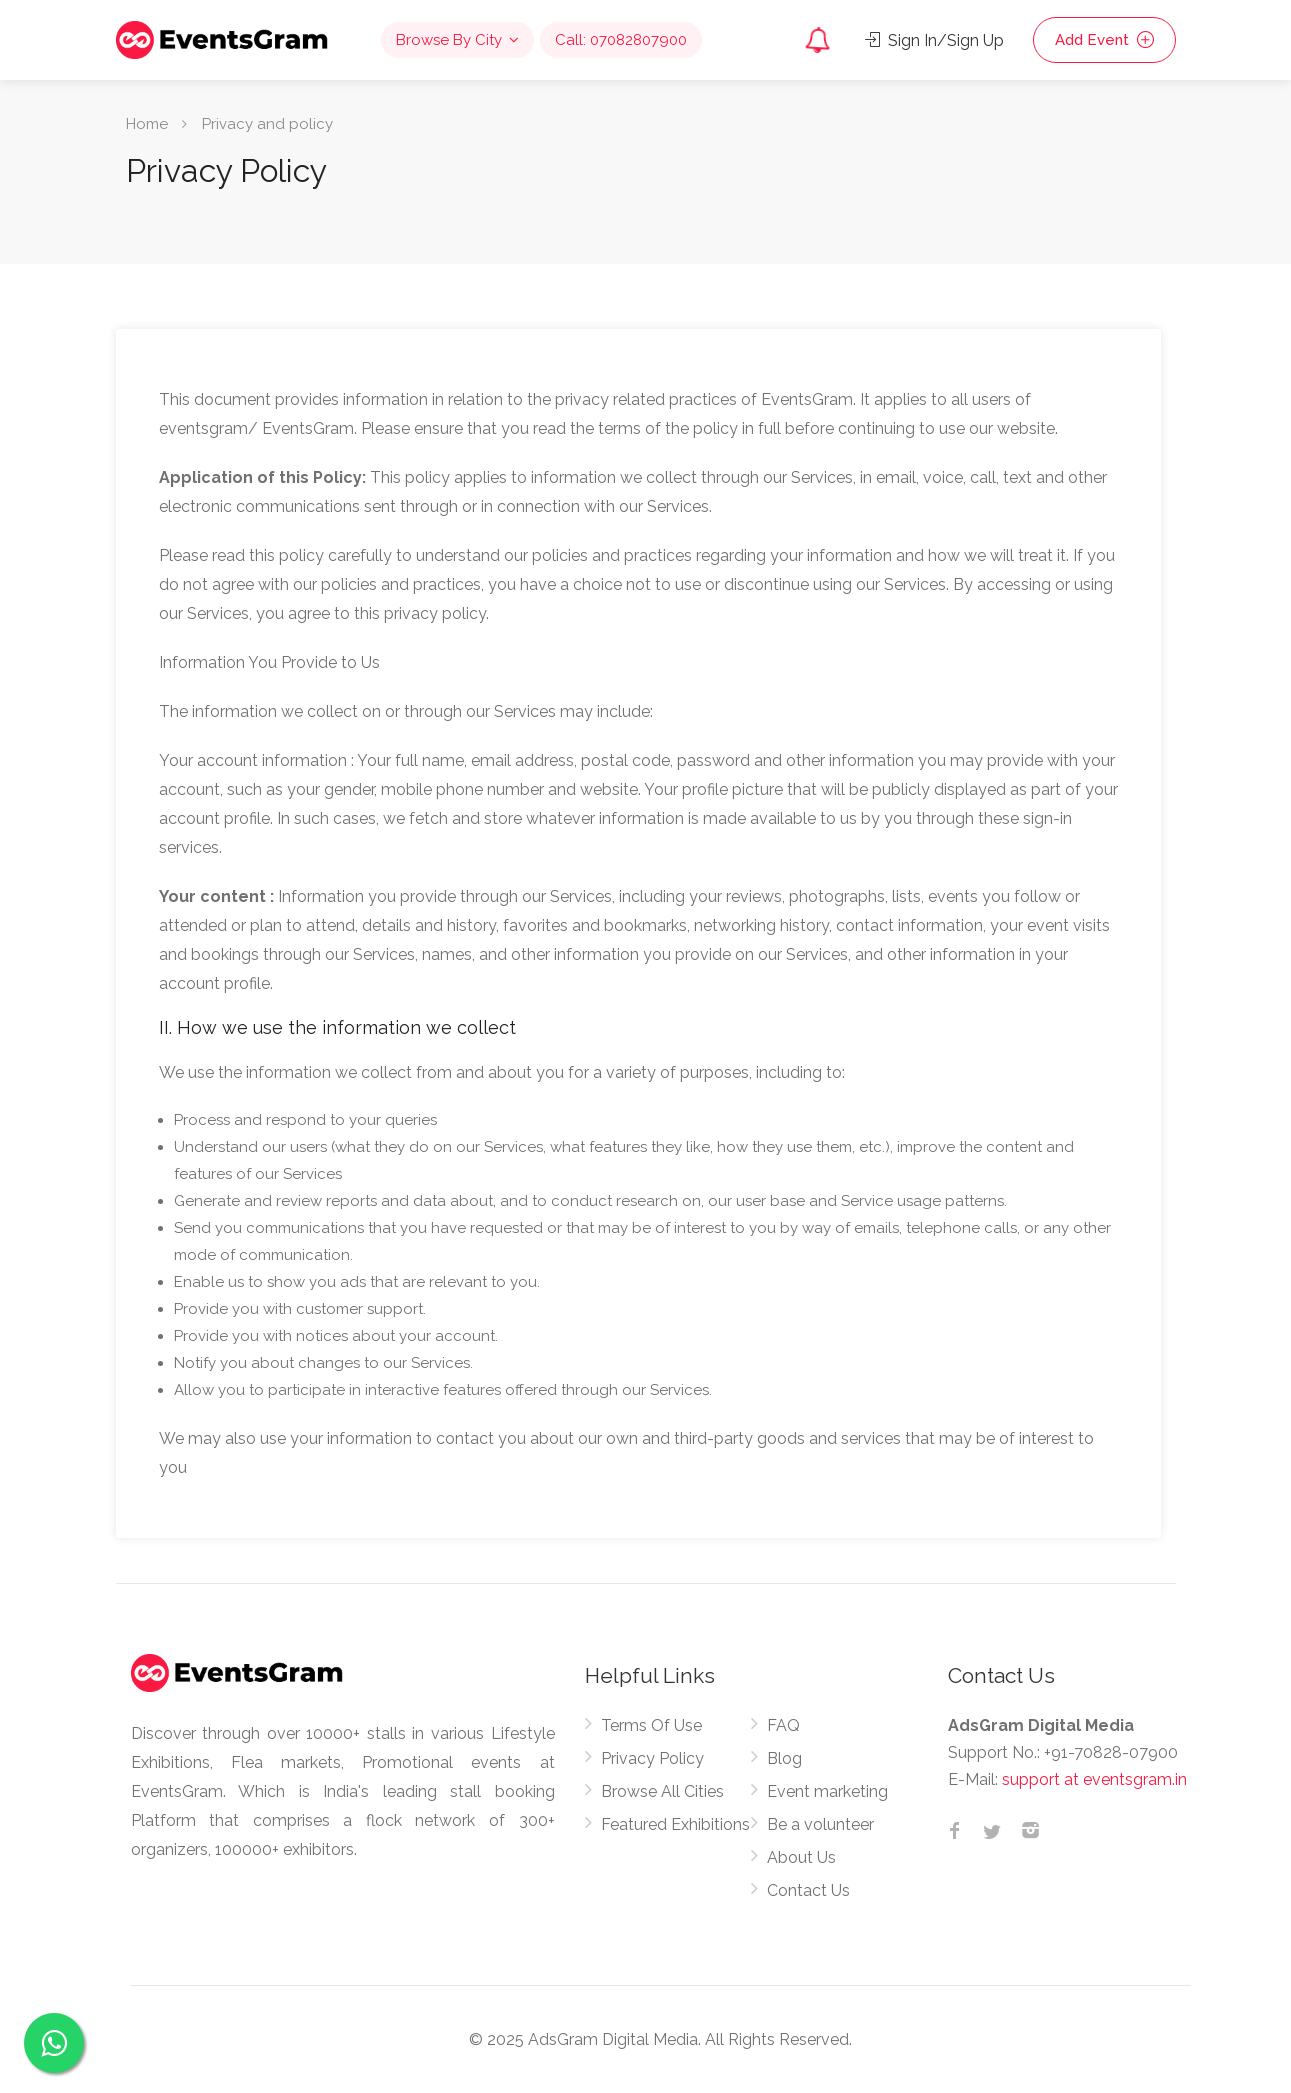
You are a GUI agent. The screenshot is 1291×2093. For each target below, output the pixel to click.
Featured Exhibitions (675, 1824)
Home (147, 124)
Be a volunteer (820, 1824)
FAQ (783, 1725)
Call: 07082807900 (621, 40)
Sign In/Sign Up (934, 40)
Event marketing (827, 1791)
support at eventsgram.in (1094, 1779)
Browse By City (449, 40)
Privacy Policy (652, 1758)
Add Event (1104, 40)
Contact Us (808, 1890)
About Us (801, 1857)
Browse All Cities (662, 1791)
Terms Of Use (651, 1725)
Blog (784, 1758)
